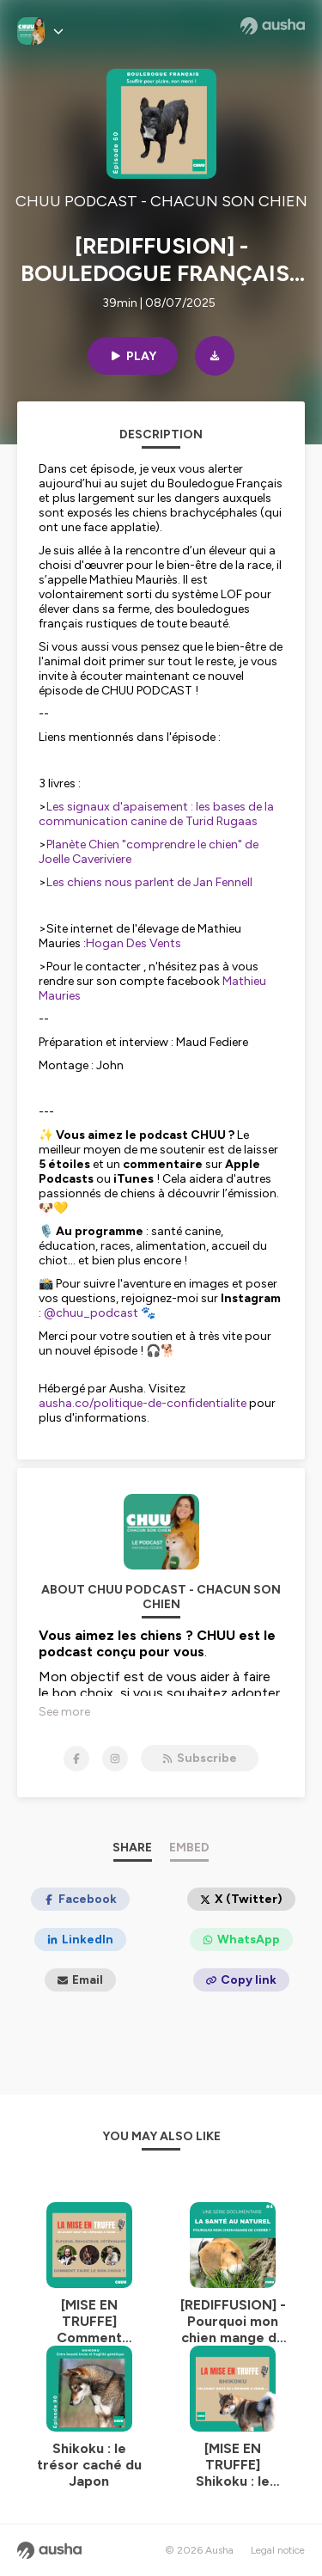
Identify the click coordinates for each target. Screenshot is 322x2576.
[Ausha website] (272, 25)
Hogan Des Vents (133, 943)
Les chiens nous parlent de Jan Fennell (149, 882)
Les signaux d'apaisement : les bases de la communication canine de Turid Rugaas (156, 814)
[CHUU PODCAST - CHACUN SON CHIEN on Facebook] (76, 1758)
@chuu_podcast (91, 1313)
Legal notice (278, 2550)
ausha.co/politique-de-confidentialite (142, 1403)
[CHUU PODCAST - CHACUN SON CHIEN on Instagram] (115, 1758)
